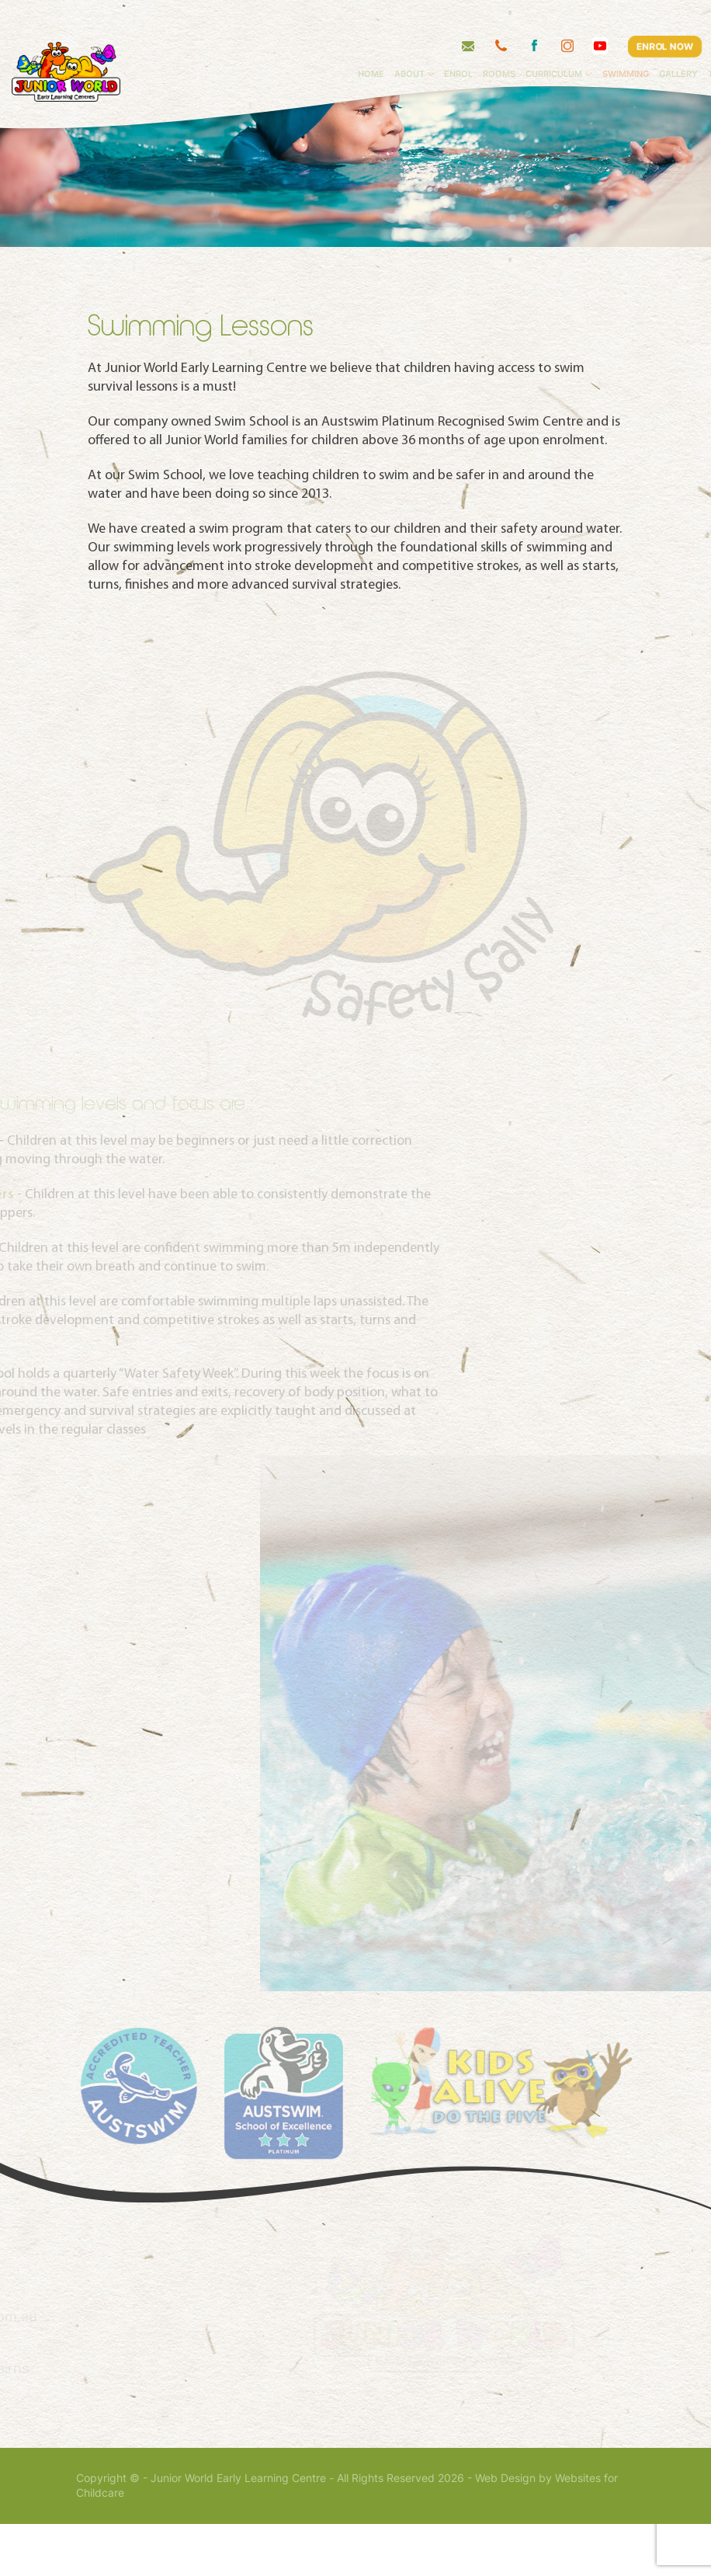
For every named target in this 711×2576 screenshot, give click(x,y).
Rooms (552, 42)
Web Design (505, 2530)
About (462, 42)
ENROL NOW (664, 15)
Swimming (678, 42)
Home (424, 42)
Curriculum (606, 42)
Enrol (511, 42)
